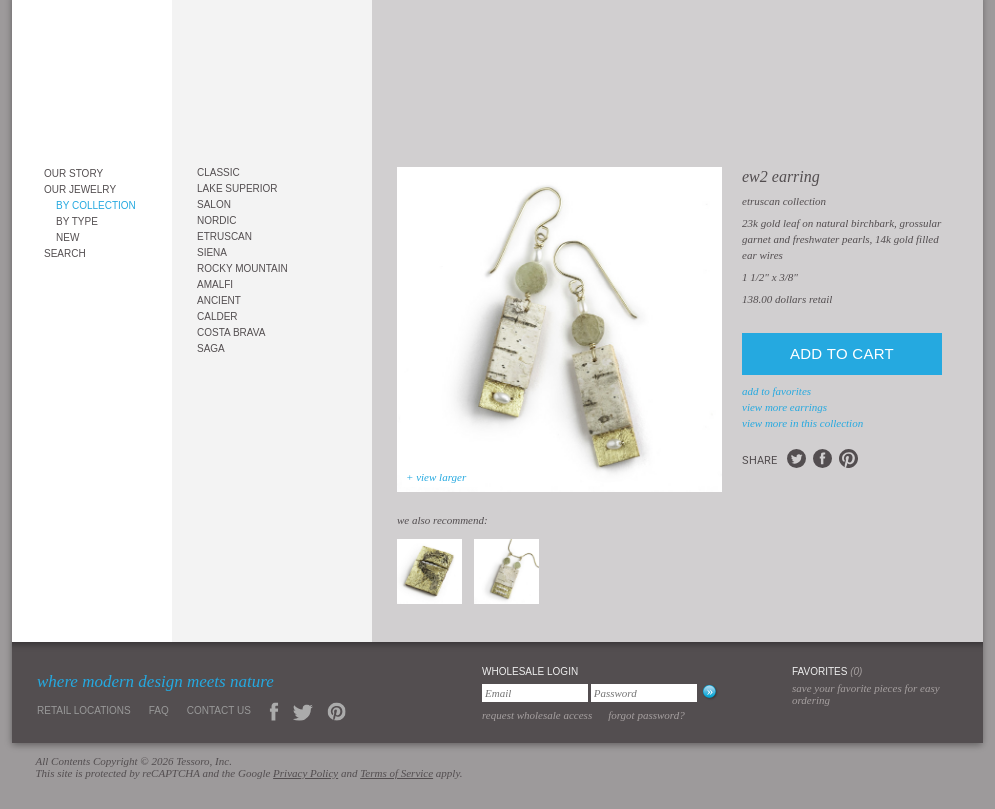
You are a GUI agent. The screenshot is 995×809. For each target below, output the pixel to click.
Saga (211, 348)
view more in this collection (802, 423)
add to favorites (776, 391)
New (67, 237)
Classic (218, 172)
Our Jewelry (80, 189)
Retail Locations (84, 710)
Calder (217, 316)
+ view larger (436, 477)
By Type (77, 221)
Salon (214, 204)
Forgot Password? (646, 715)
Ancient (219, 300)
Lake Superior (237, 188)
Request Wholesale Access (537, 715)
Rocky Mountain (242, 268)
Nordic (216, 220)
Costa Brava (231, 332)
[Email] (535, 693)
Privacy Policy (305, 773)
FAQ (159, 710)
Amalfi (215, 284)
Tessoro (92, 76)
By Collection (96, 205)
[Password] (644, 693)
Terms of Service (396, 773)
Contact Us (219, 710)
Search (65, 253)
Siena (212, 252)
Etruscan (224, 236)
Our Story (73, 173)
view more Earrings (784, 407)
